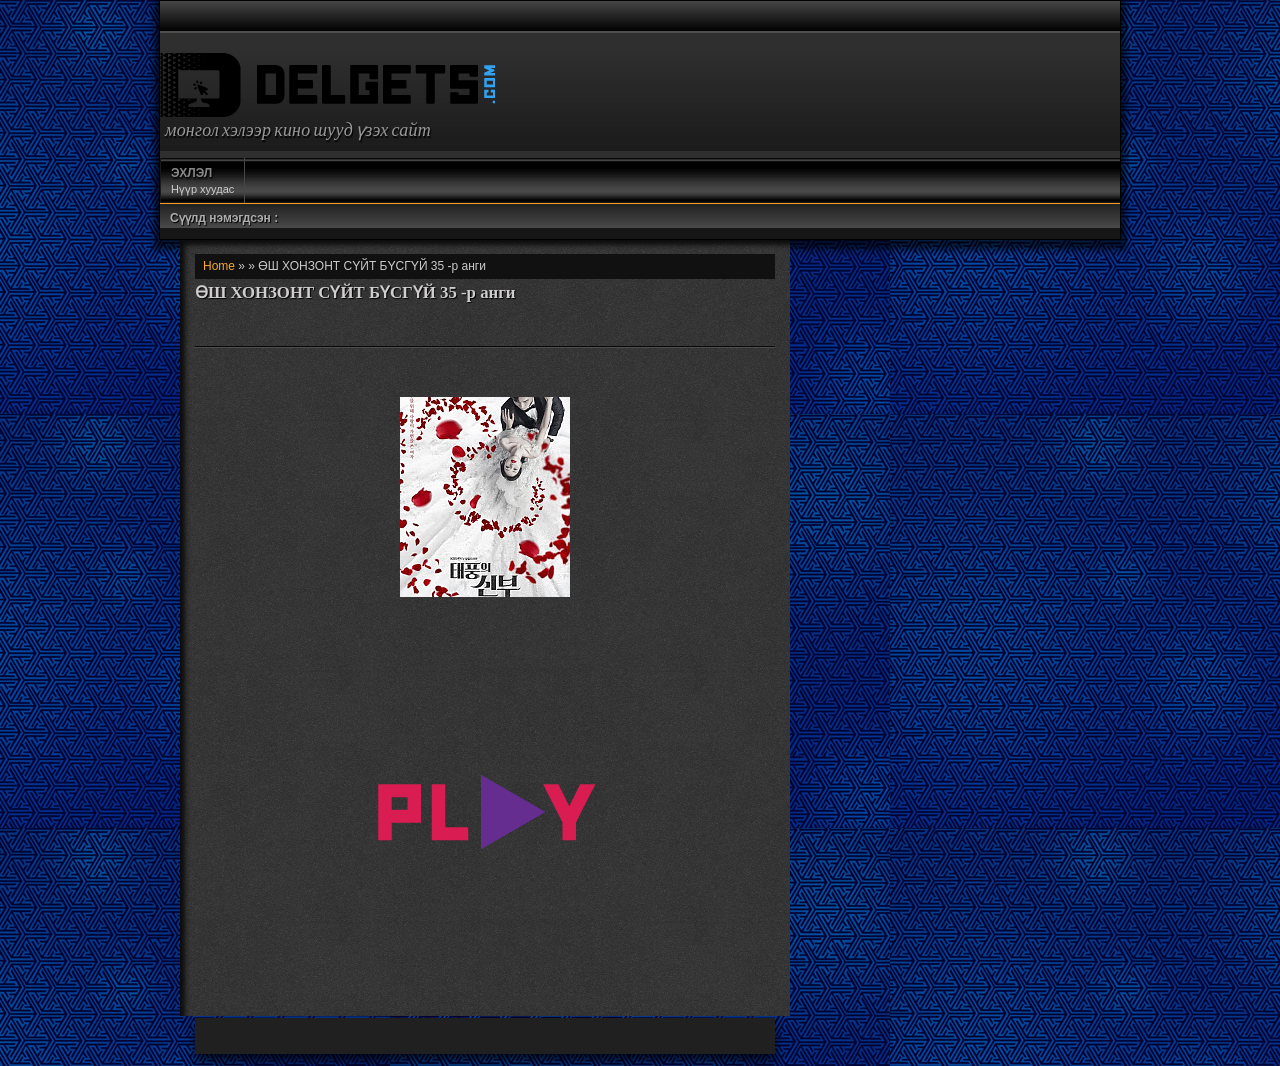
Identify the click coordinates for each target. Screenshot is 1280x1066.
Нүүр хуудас (202, 180)
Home (219, 266)
